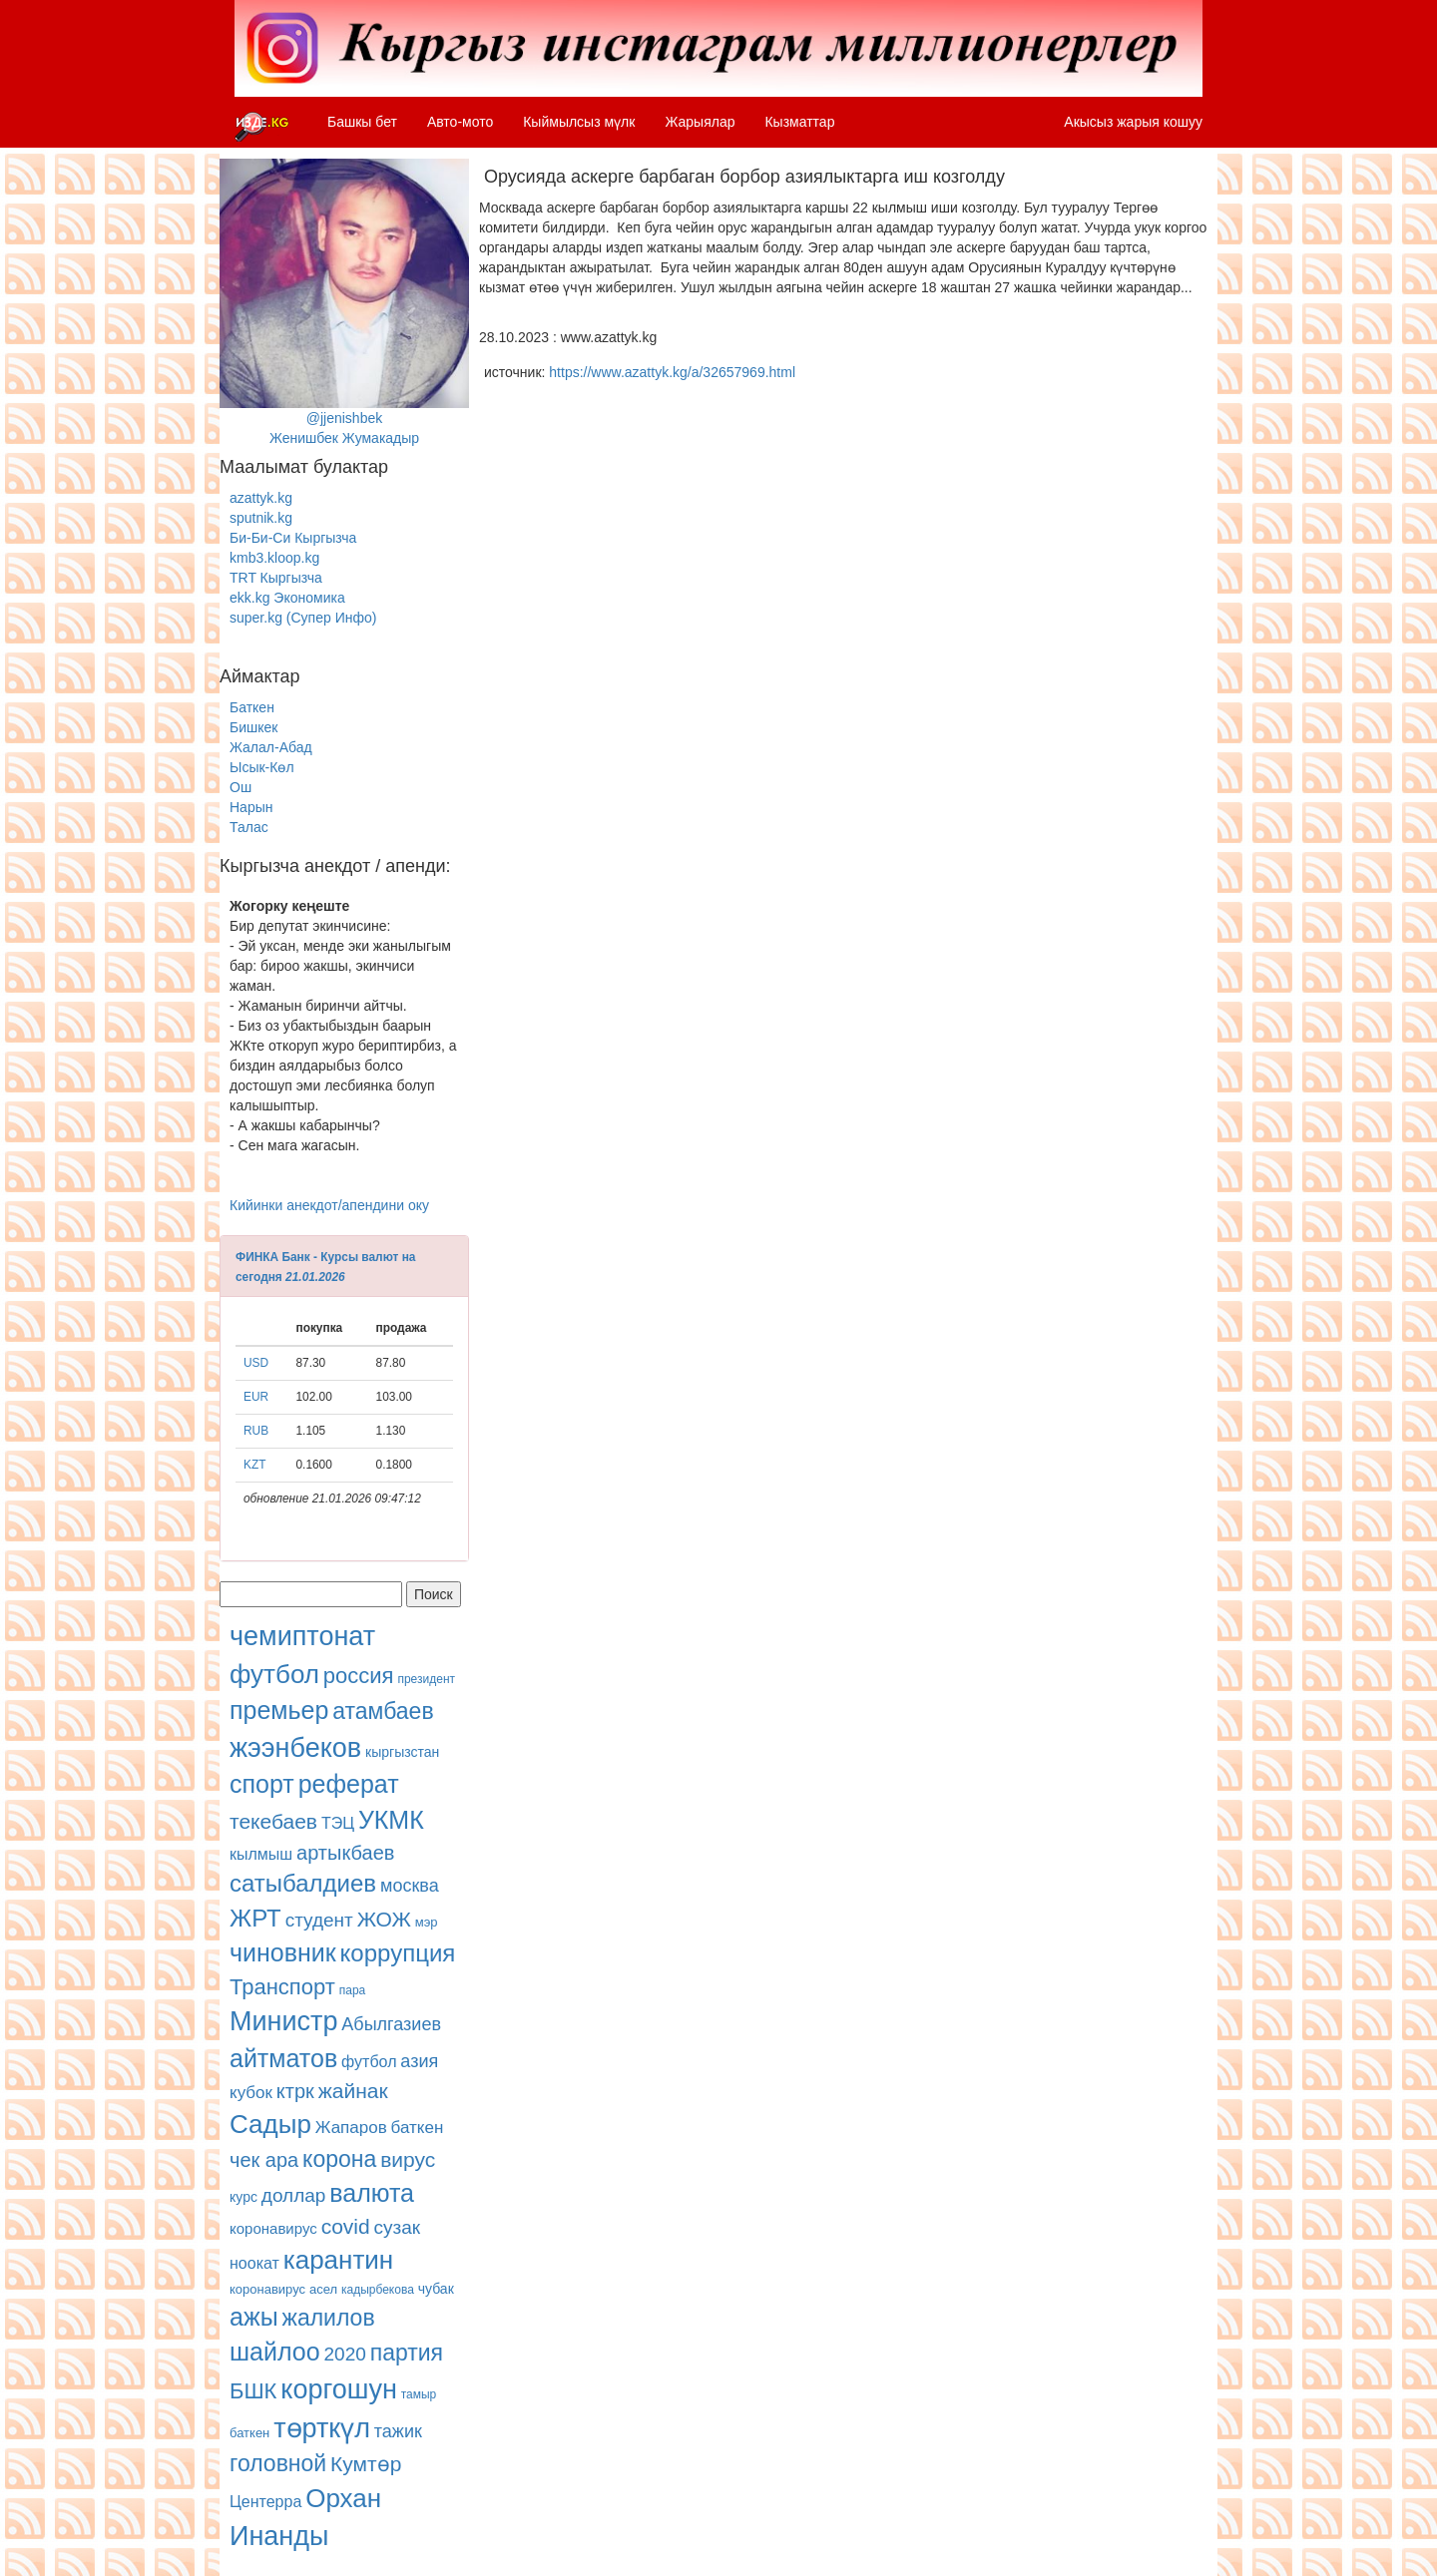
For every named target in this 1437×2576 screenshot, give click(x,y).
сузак (397, 2227)
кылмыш (261, 1854)
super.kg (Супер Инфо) (303, 618)
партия (406, 2352)
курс (243, 2197)
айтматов (283, 2058)
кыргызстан (402, 1752)
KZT (254, 1465)
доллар (293, 2195)
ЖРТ (255, 1918)
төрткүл (321, 2428)
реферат (348, 1784)
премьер (279, 1710)
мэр (426, 1922)
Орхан (343, 2498)
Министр (283, 2021)
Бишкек (253, 727)
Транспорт (282, 1986)
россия (358, 1675)
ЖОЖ (384, 1919)
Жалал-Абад (271, 747)
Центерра (265, 2501)
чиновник (283, 1952)
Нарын (251, 807)
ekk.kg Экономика (287, 598)
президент (426, 1679)
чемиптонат (302, 1636)
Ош (240, 787)
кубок (251, 2092)
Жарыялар (699, 122)
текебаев (273, 1821)
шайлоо (275, 2351)
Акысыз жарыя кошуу (1133, 122)
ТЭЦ (337, 1823)
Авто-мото (460, 122)
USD (255, 1363)
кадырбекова (377, 2290)
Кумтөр (365, 2463)
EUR (255, 1397)
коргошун (338, 2389)
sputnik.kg (261, 518)
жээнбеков (295, 1748)
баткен (417, 2127)
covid (345, 2226)
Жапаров (351, 2127)
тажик (398, 2431)
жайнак (353, 2090)
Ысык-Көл (262, 767)
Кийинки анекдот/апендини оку (329, 1205)
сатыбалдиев (303, 1883)
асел (323, 2289)
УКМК (391, 1820)
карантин (338, 2260)
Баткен (252, 707)
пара (352, 1990)
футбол (274, 1674)
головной (278, 2463)
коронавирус (273, 2228)
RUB (255, 1431)
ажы (254, 2317)
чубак (436, 2289)
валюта (371, 2193)
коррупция (398, 1952)
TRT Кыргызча (276, 578)
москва (409, 1886)
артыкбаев (345, 1853)
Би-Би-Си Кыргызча (293, 538)
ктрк (295, 2091)
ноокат (254, 2263)
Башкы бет (362, 122)
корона (339, 2159)
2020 (345, 2354)
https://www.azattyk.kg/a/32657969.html (672, 372)
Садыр (270, 2124)
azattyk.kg (261, 498)
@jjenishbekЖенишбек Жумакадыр (344, 302)
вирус (407, 2159)
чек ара (264, 2160)
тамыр (419, 2394)
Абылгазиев (391, 2024)
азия (419, 2061)
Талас (249, 827)
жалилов (328, 2318)
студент (319, 1920)
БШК (253, 2390)
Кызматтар (799, 122)
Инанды (279, 2536)
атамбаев (382, 1711)
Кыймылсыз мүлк (579, 122)
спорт (262, 1784)
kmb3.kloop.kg (274, 558)
